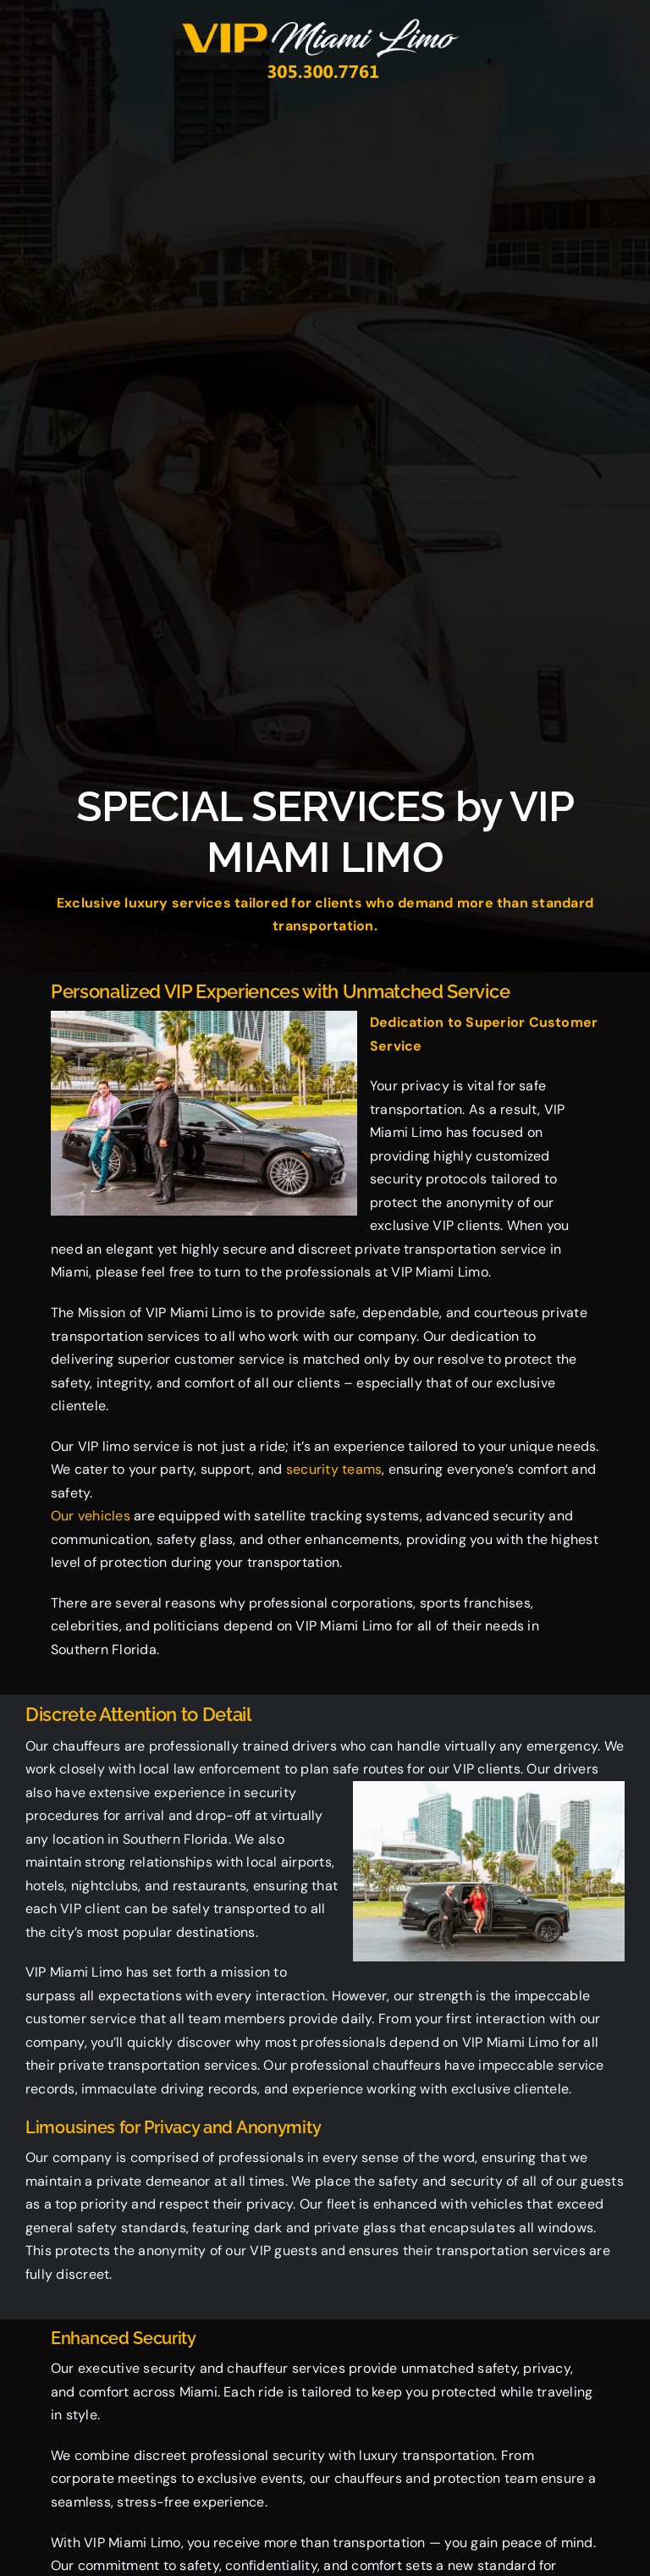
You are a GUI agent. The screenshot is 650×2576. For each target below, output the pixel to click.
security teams (334, 1469)
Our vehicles (90, 1516)
